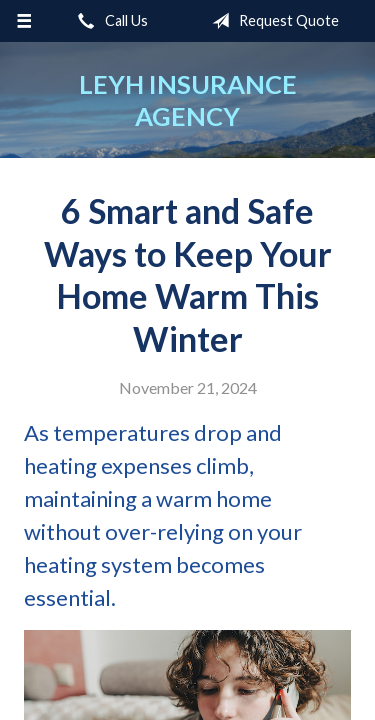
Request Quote (271, 21)
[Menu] (24, 21)
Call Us (109, 21)
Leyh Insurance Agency (188, 100)
